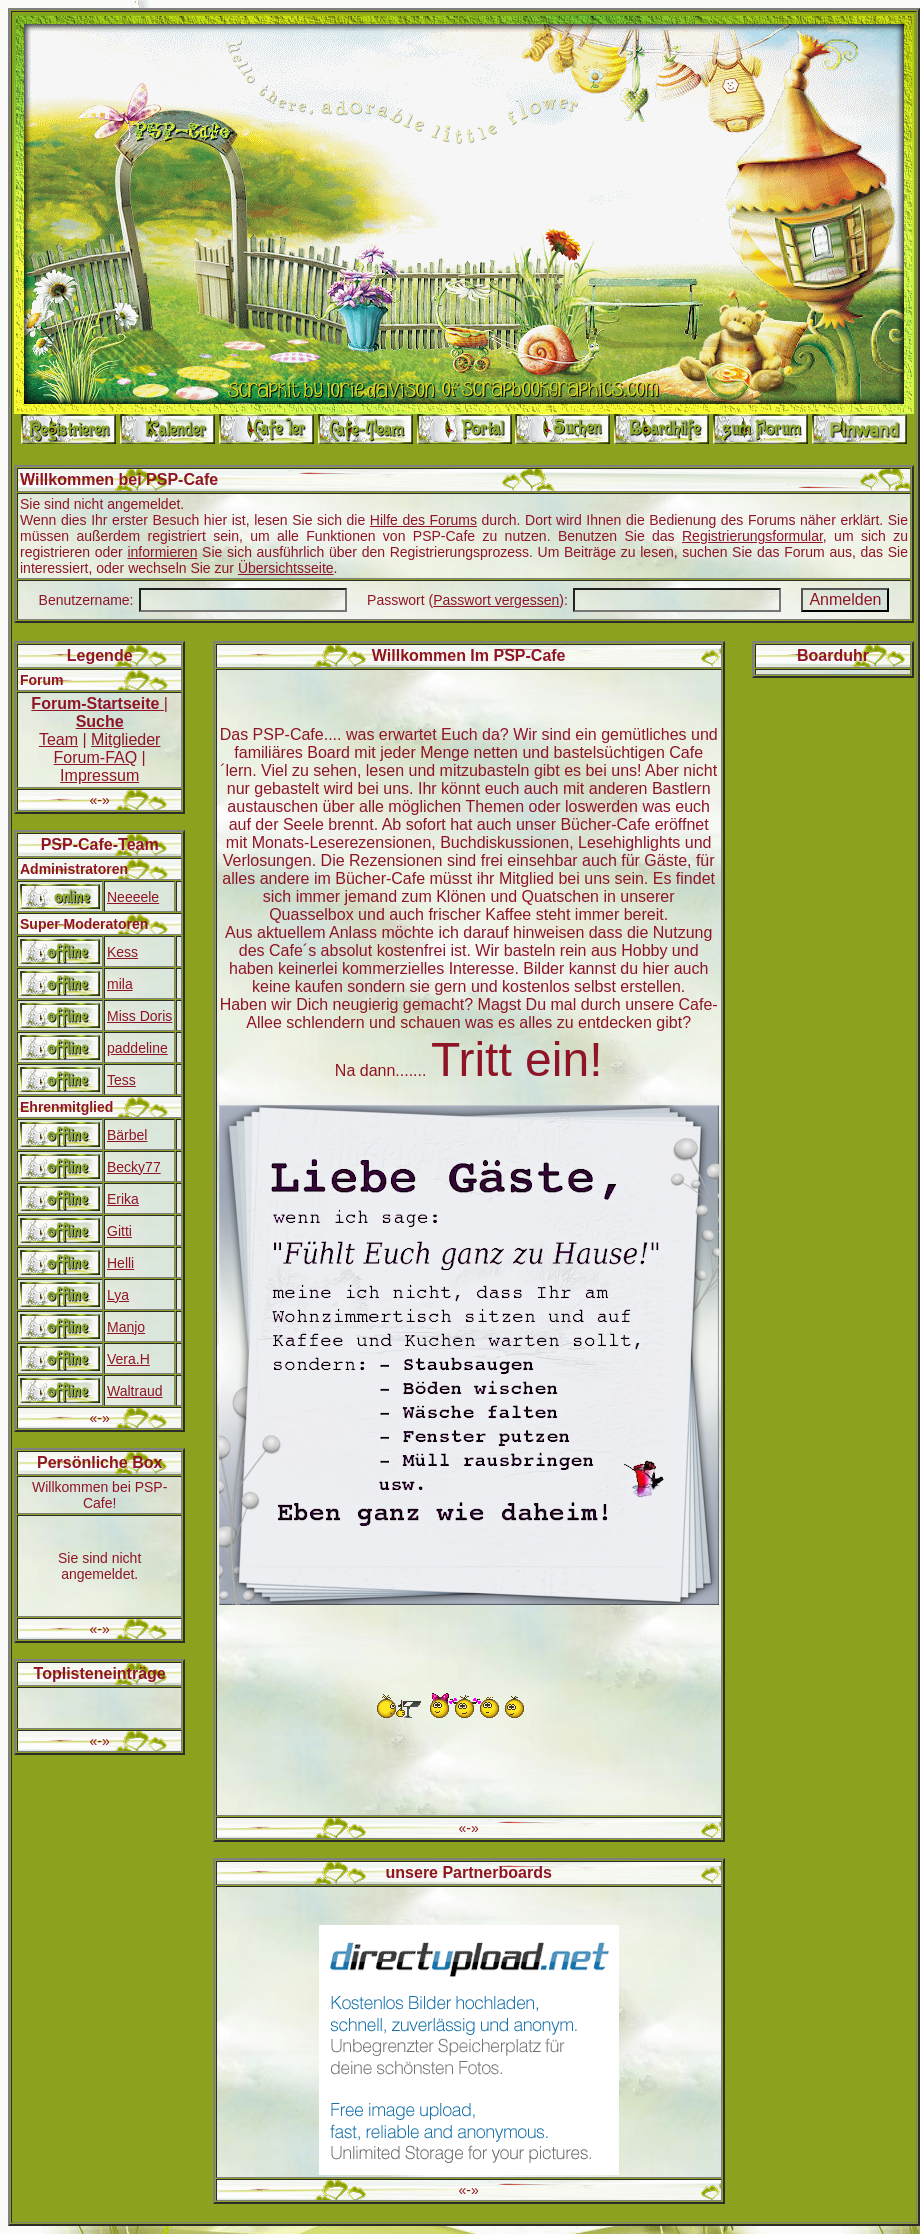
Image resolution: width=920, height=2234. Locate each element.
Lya (118, 1295)
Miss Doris (139, 1016)
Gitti (119, 1231)
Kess (122, 952)
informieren (162, 552)
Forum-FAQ (96, 757)
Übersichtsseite (286, 568)
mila (120, 984)
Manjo (126, 1327)
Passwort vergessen (496, 600)
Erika (123, 1199)
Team (58, 739)
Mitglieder (125, 739)
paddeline (137, 1048)
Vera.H (128, 1359)
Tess (121, 1080)
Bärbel (127, 1135)
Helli (120, 1263)
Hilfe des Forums (423, 520)
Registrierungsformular (752, 536)
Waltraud (135, 1391)
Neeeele (133, 897)
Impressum (99, 775)
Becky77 (134, 1167)
